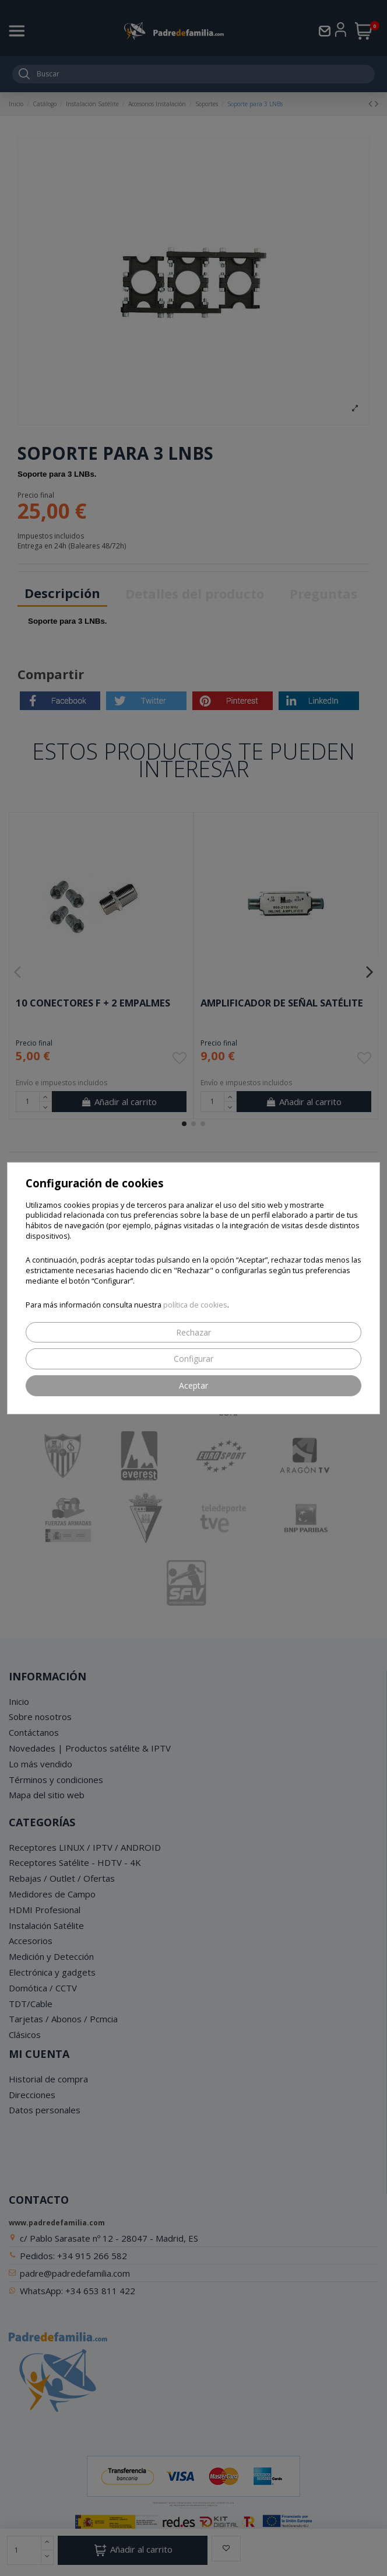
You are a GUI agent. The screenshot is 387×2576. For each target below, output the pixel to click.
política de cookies (195, 1305)
